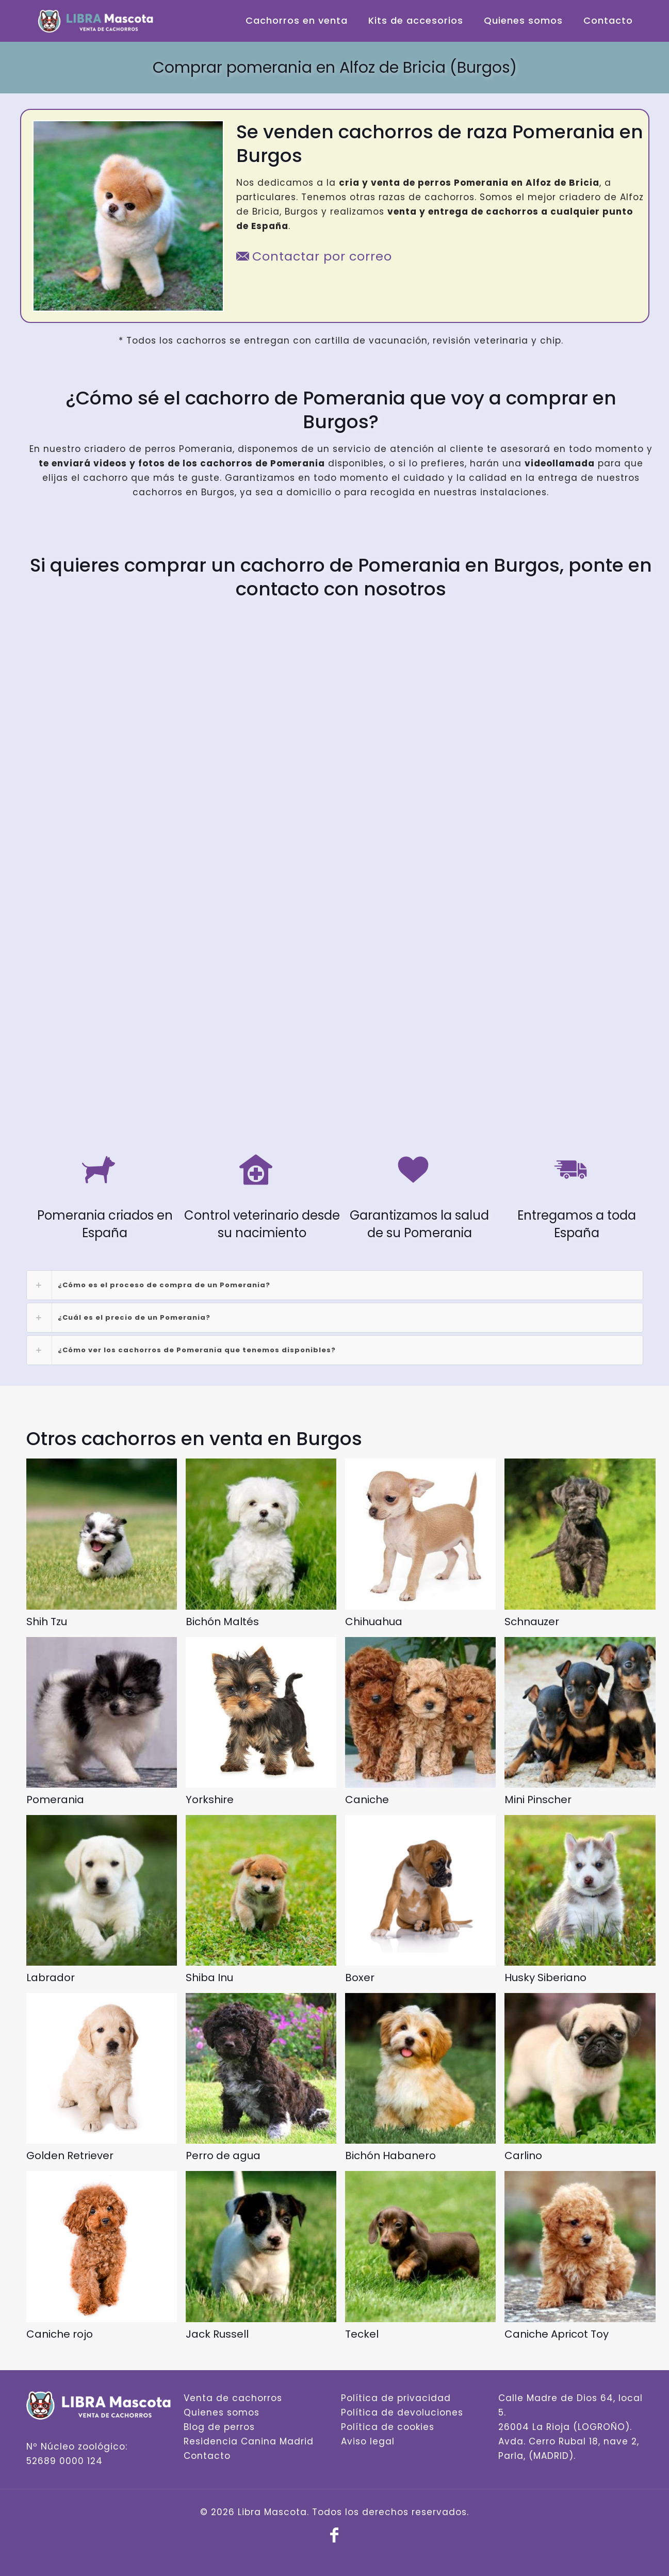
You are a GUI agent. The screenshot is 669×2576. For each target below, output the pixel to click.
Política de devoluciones (402, 2412)
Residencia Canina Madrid (249, 2441)
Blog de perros (219, 2427)
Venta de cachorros (233, 2398)
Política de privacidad (396, 2398)
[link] (334, 1285)
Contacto (207, 2456)
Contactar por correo (314, 256)
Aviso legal (368, 2441)
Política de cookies (387, 2427)
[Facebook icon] (335, 2538)
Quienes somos (221, 2412)
